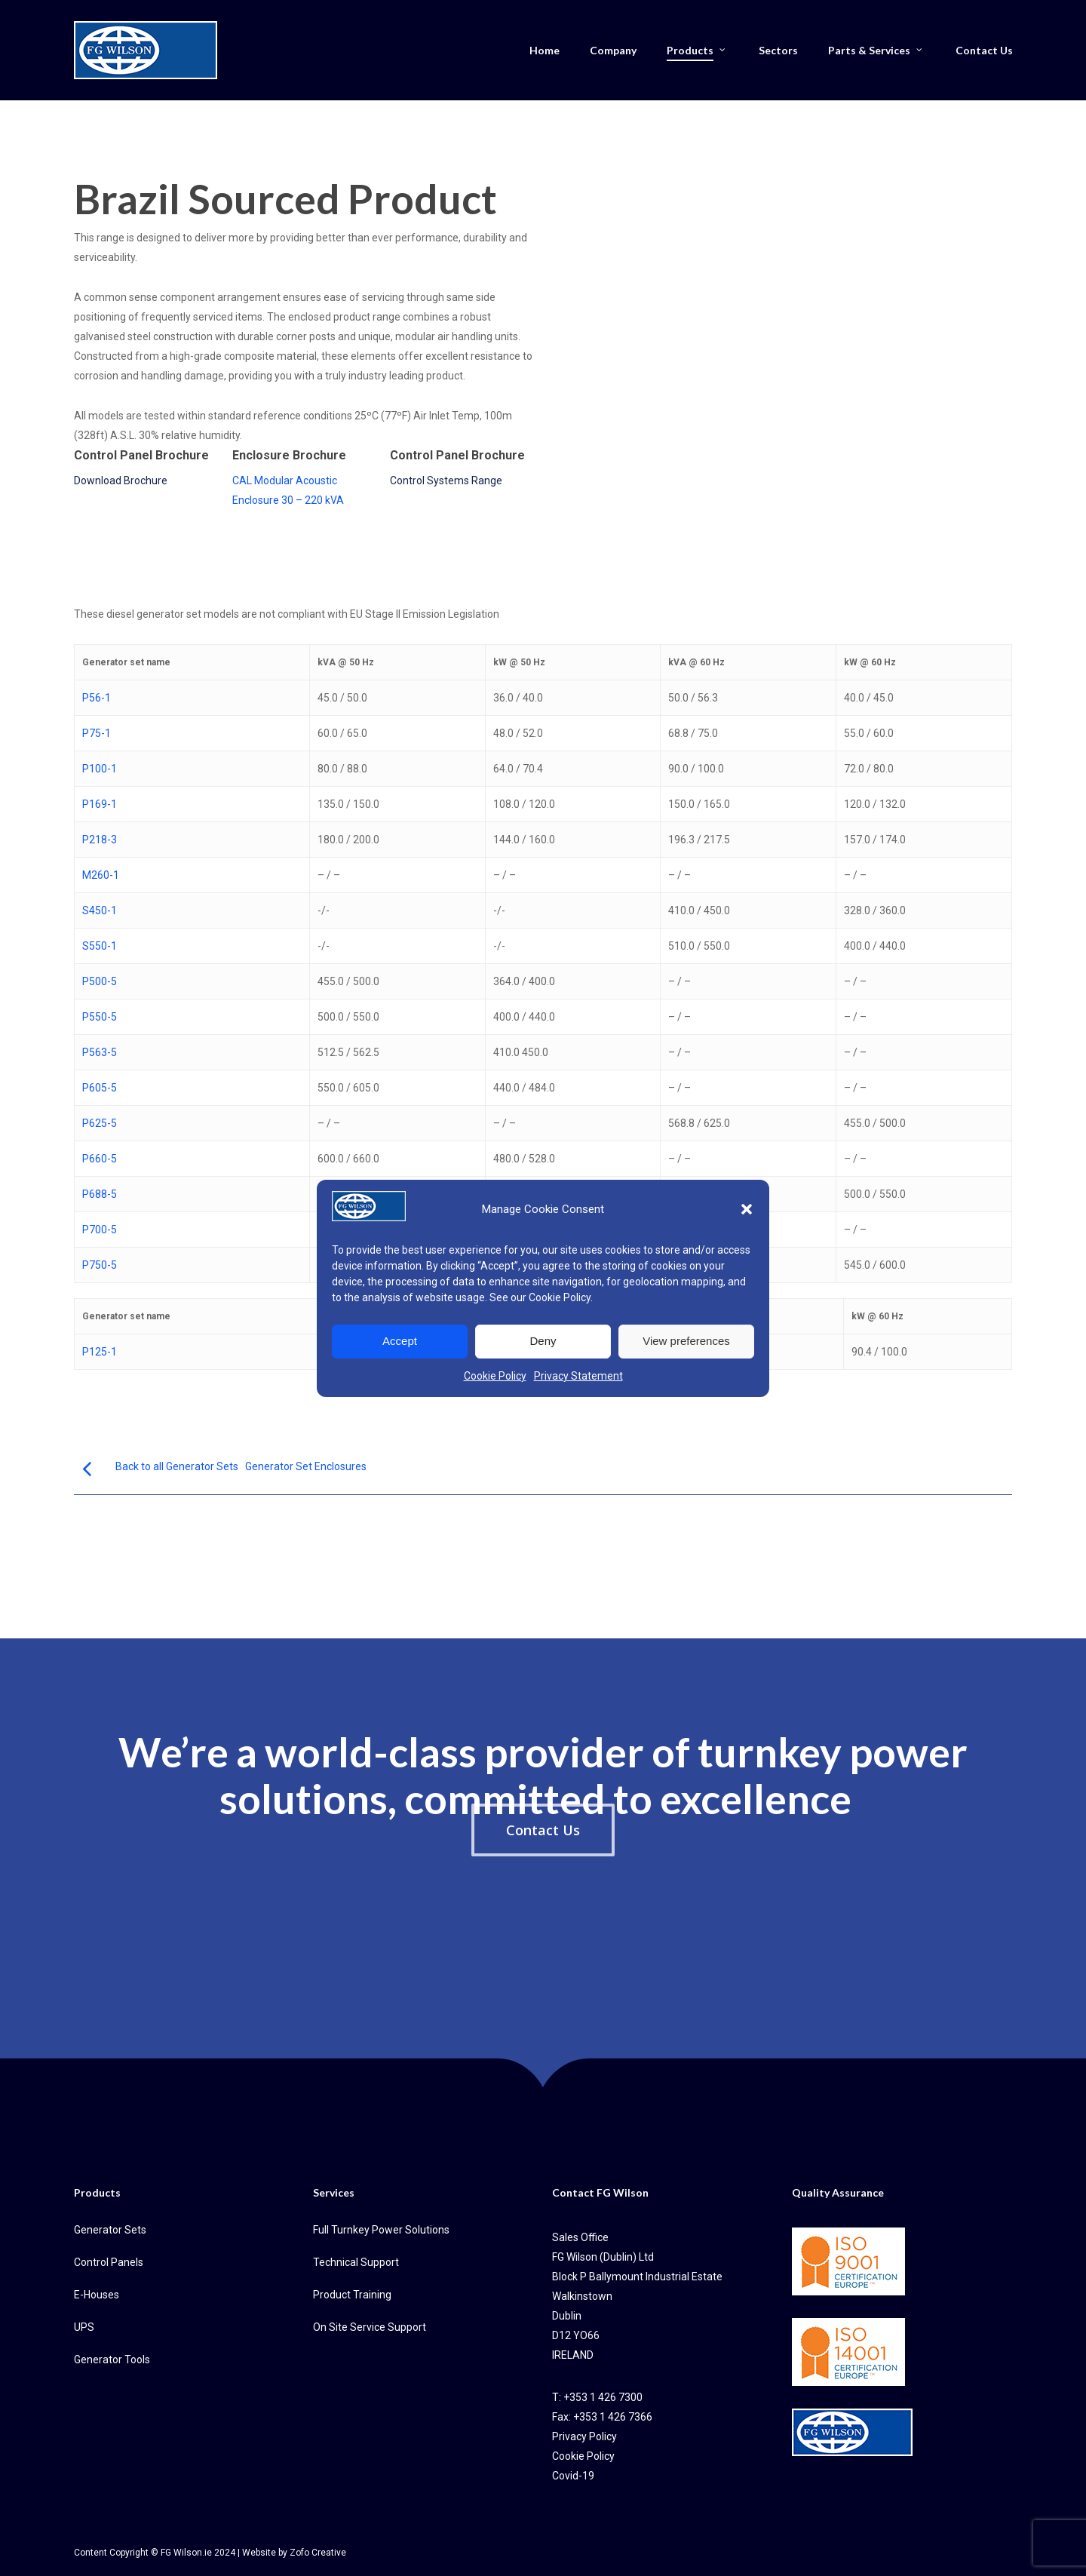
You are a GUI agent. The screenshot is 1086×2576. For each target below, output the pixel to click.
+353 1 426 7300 (603, 2397)
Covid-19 (573, 2476)
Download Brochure (120, 480)
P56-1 (96, 698)
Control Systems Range (446, 480)
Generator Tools (112, 2359)
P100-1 (99, 769)
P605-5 (99, 1088)
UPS (84, 2327)
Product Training (352, 2295)
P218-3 (99, 840)
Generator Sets (110, 2230)
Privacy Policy (584, 2436)
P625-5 (99, 1123)
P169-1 (99, 804)
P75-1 (96, 733)
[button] (746, 1209)
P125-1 (99, 1352)
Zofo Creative (318, 2552)
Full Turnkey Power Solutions (381, 2230)
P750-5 (99, 1265)
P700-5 (99, 1230)
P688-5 (99, 1194)
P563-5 (99, 1052)
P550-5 (99, 1017)
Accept (399, 1340)
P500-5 (99, 981)
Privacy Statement (578, 1376)
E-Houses (96, 2295)
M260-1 (100, 875)
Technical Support (356, 2262)
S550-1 (99, 946)
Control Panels (108, 2262)
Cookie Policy (560, 1297)
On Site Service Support (369, 2327)
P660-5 (99, 1159)
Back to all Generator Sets (176, 1466)
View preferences (686, 1340)
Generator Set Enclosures (306, 1466)
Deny (542, 1340)
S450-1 (99, 910)
